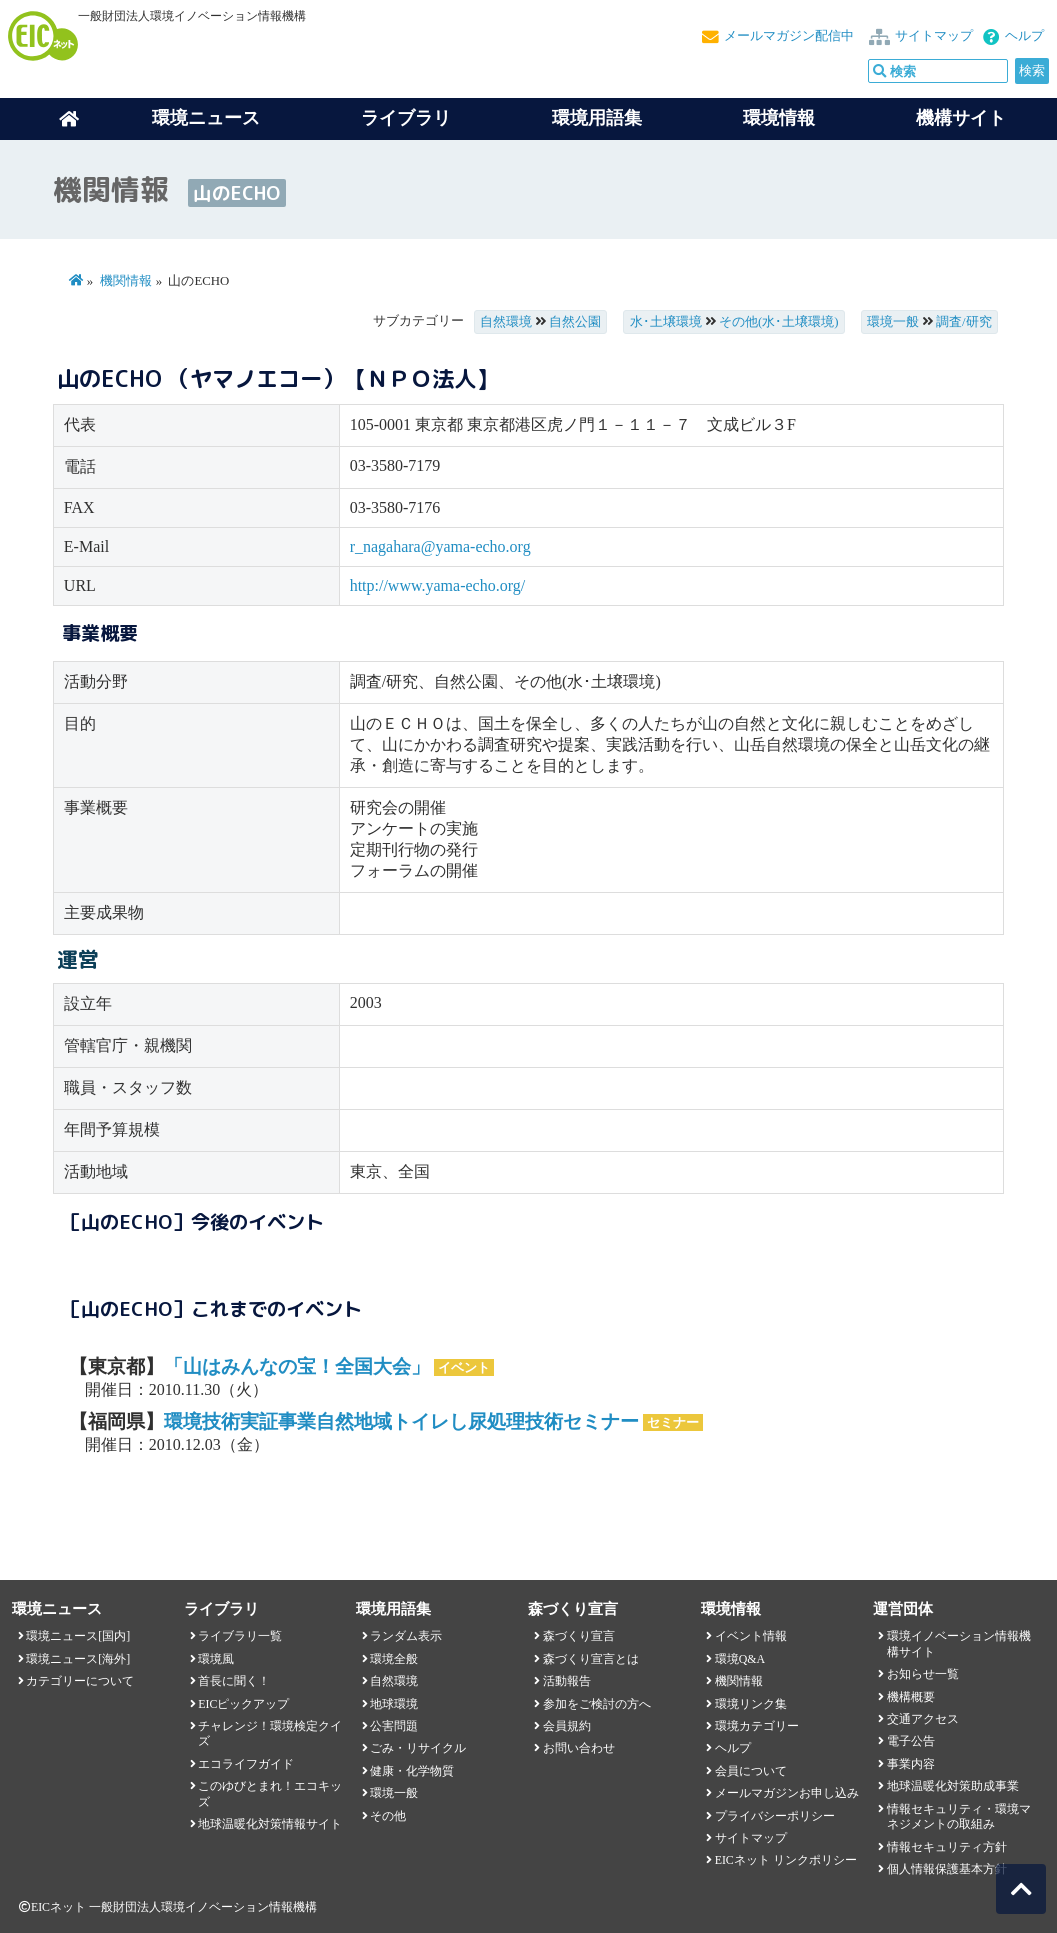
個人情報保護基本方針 (947, 1869)
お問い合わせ (579, 1748)
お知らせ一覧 (923, 1674)
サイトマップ (934, 36)
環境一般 (893, 322)
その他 (388, 1816)
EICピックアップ (243, 1704)
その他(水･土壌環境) (779, 322)
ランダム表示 (406, 1636)
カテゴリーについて (80, 1681)
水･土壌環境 (666, 322)
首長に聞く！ (234, 1681)
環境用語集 (597, 118)
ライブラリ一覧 (240, 1636)
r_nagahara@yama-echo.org (440, 546)
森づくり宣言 (579, 1636)
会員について (751, 1771)
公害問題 (394, 1726)
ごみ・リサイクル (418, 1748)
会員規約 (567, 1726)
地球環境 (394, 1704)
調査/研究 (964, 322)
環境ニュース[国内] (78, 1636)
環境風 (216, 1659)
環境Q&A (740, 1659)
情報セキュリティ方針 (947, 1847)
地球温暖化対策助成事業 (953, 1786)
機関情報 (126, 281)
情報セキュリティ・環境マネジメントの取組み (959, 1816)
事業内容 (911, 1764)
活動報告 (567, 1681)
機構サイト (961, 118)
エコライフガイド (246, 1764)
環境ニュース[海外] (78, 1659)
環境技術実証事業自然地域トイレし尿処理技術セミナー (401, 1421)
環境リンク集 (751, 1704)
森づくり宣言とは (591, 1659)
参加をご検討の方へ (597, 1704)
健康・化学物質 (412, 1771)
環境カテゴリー (757, 1726)
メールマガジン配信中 (789, 36)
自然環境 (506, 322)
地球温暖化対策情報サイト (270, 1824)
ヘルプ (1024, 36)
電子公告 (911, 1741)
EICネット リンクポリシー (786, 1860)
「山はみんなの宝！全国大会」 (297, 1366)
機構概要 (911, 1697)
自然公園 (575, 322)
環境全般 (394, 1659)
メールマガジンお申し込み (787, 1793)
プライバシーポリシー (775, 1816)
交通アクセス (923, 1719)
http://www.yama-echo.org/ (438, 585)
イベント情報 (751, 1636)
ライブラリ (406, 118)
